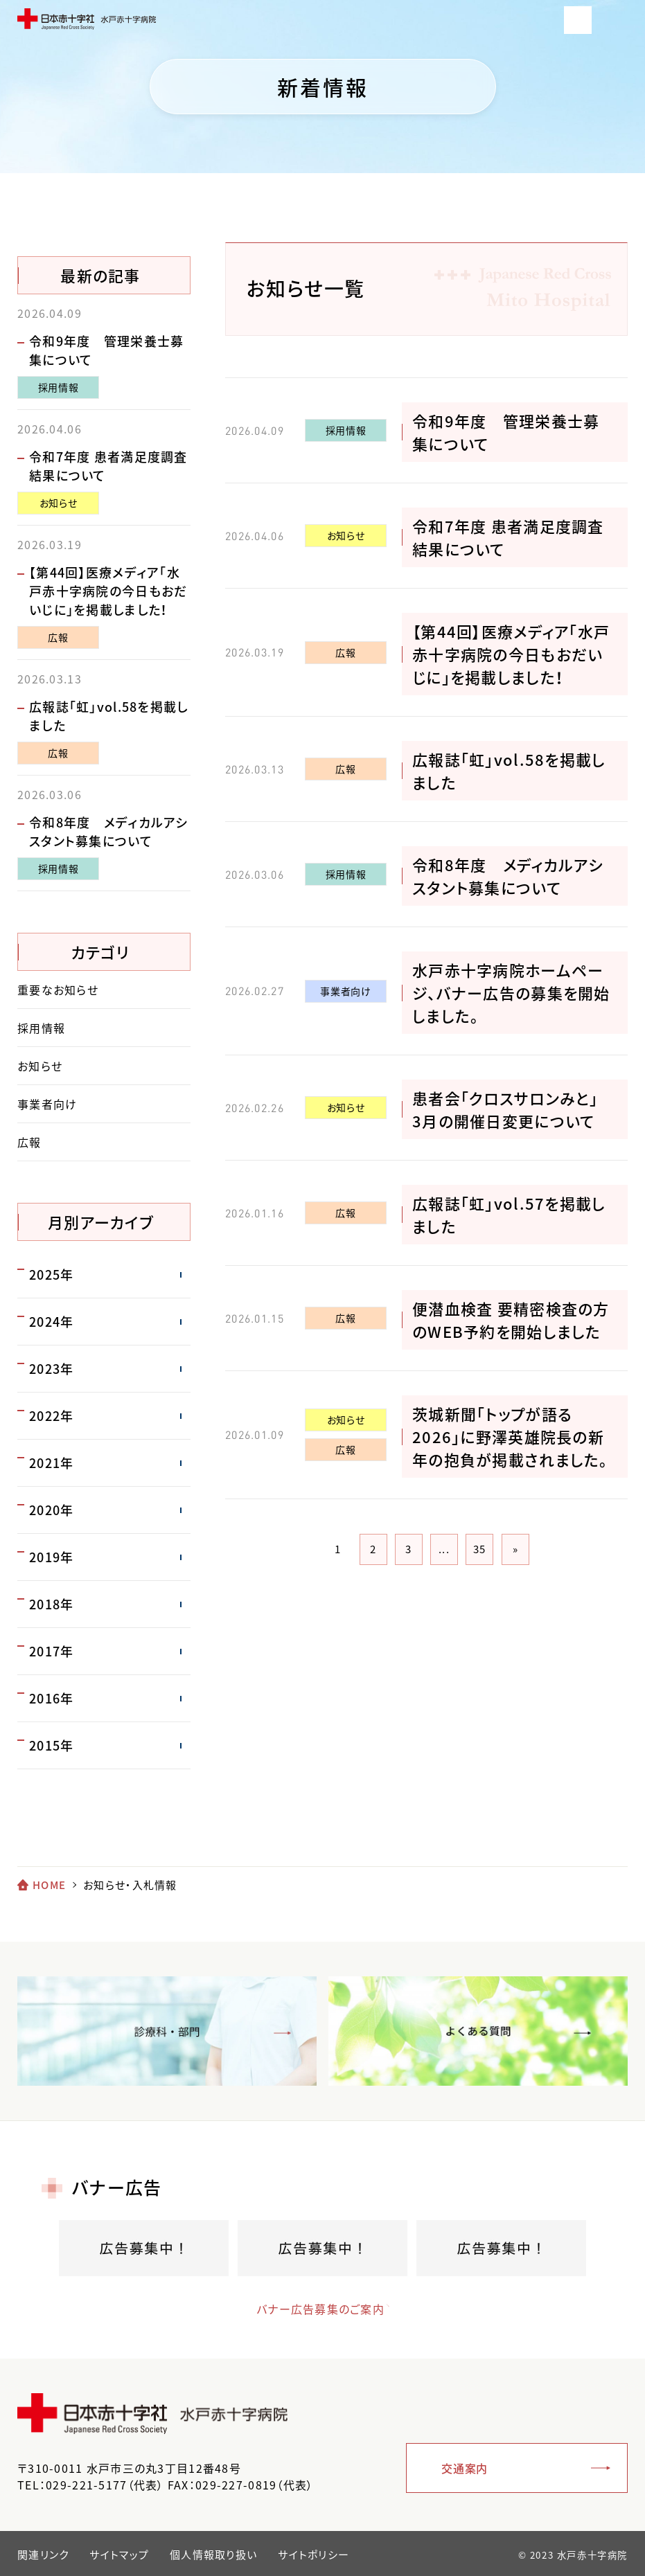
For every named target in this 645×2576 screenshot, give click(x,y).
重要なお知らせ (57, 989)
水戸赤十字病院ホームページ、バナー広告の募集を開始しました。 (511, 992)
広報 (345, 652)
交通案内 (464, 2468)
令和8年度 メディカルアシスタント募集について (507, 876)
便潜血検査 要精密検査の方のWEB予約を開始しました (511, 1320)
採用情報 (346, 430)
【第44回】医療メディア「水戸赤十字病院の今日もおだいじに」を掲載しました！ (511, 654)
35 (479, 1549)
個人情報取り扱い (213, 2554)
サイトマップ (119, 2554)
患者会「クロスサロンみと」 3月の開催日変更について (513, 1109)
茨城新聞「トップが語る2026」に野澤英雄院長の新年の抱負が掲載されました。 (510, 1436)
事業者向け (345, 991)
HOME (49, 1885)
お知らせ (346, 535)
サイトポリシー (313, 2554)
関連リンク (43, 2554)
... (444, 1549)
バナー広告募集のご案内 (309, 2308)
